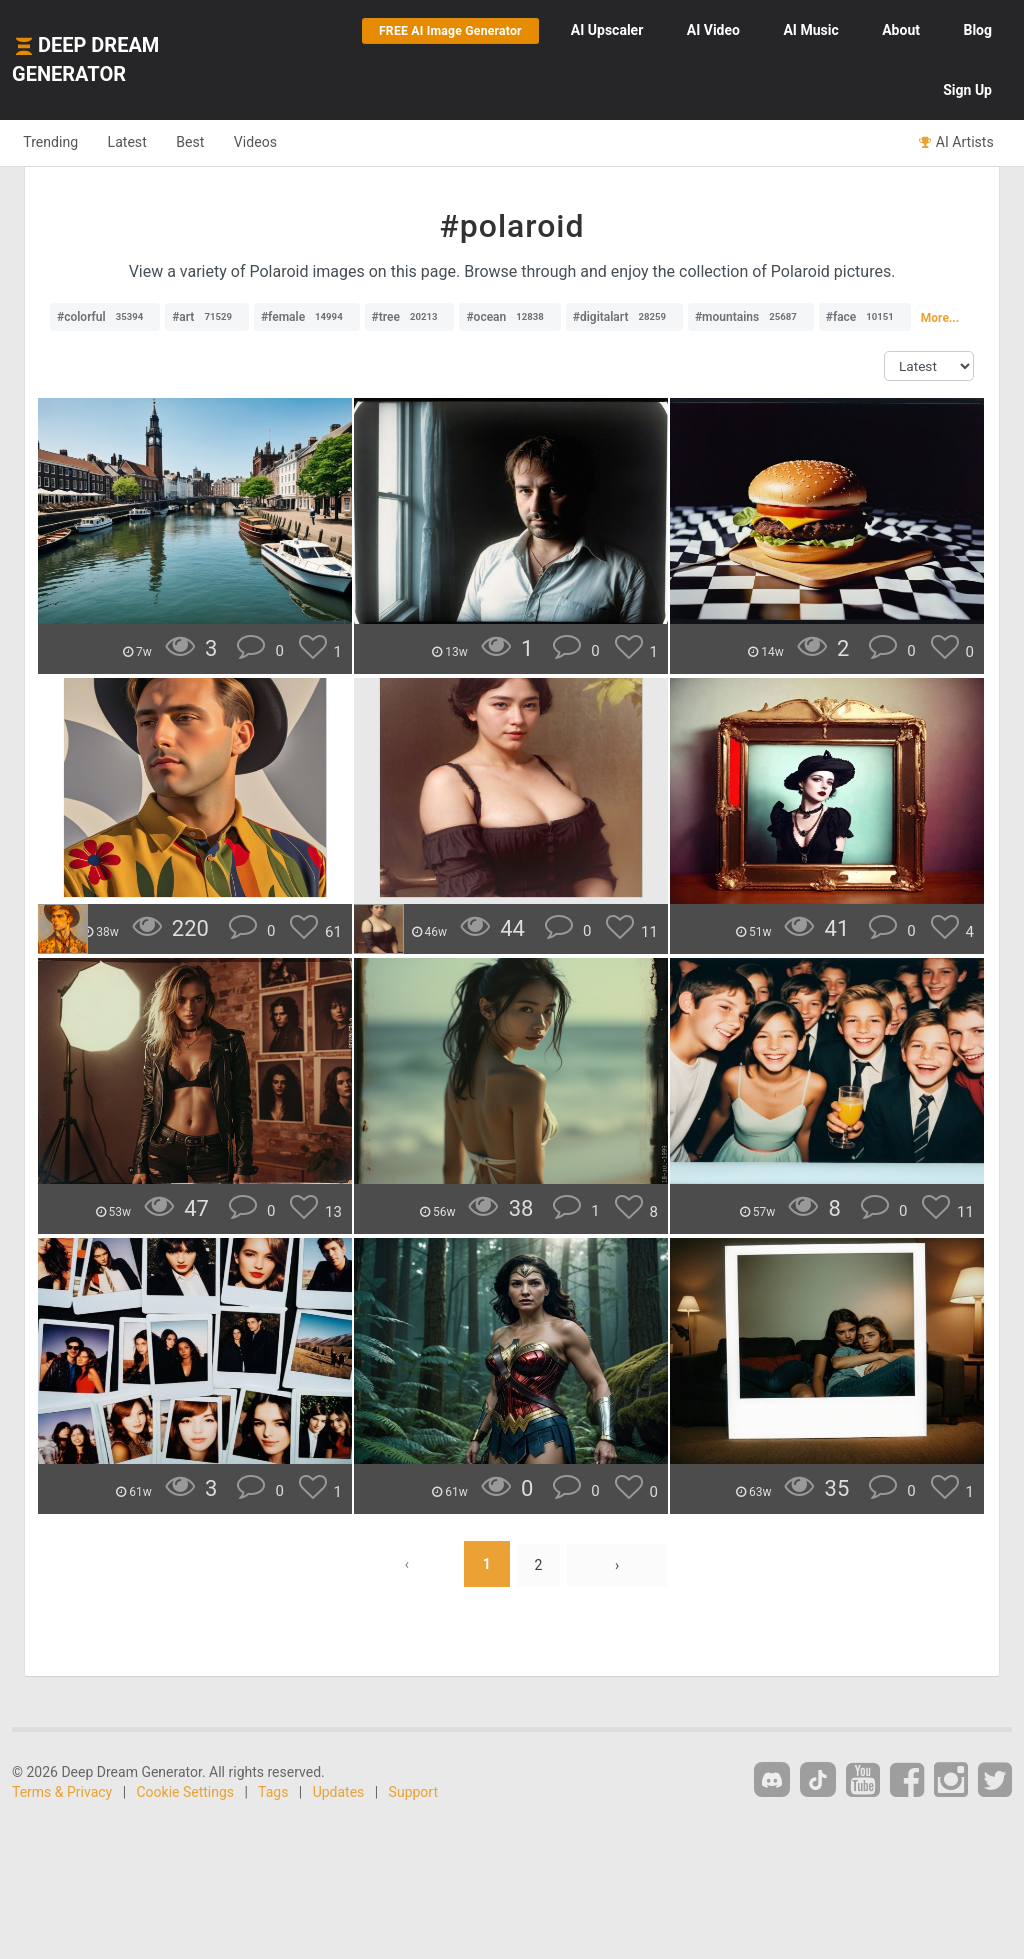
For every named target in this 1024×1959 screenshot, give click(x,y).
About (901, 30)
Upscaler (607, 30)
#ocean (509, 317)
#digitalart (624, 317)
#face (865, 317)
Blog (977, 30)
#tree (410, 317)
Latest (141, 142)
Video (713, 30)
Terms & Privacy (62, 1792)
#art (207, 317)
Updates (339, 1792)
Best (213, 142)
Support (413, 1792)
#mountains (751, 317)
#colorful (105, 317)
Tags (273, 1792)
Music (810, 30)
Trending (55, 142)
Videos (287, 142)
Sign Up (967, 90)
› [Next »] (618, 1564)
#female (307, 317)
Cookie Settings (186, 1792)
